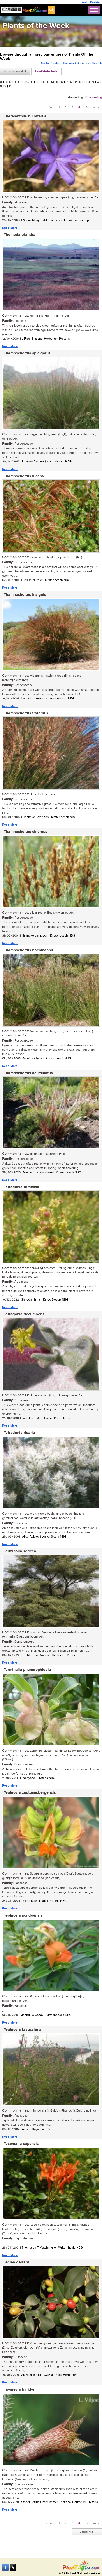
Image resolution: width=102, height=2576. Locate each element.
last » (96, 107)
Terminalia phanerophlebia (27, 1669)
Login (85, 2)
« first (50, 107)
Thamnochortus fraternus (26, 713)
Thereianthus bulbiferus (25, 116)
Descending (93, 97)
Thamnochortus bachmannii (28, 950)
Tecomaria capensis (21, 2143)
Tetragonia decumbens (24, 1314)
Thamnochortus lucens (24, 476)
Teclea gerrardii (18, 2262)
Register (95, 2)
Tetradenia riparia (19, 1432)
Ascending (75, 97)
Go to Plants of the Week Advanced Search (71, 63)
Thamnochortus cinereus (25, 831)
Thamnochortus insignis (25, 594)
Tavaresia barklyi (19, 2389)
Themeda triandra (19, 234)
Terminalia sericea (20, 1551)
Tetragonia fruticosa (21, 1187)
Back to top (86, 2531)
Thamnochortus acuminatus (28, 1073)
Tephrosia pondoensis (23, 1915)
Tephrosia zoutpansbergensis (30, 1792)
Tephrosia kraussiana (22, 2029)
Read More (10, 228)
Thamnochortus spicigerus (27, 353)
